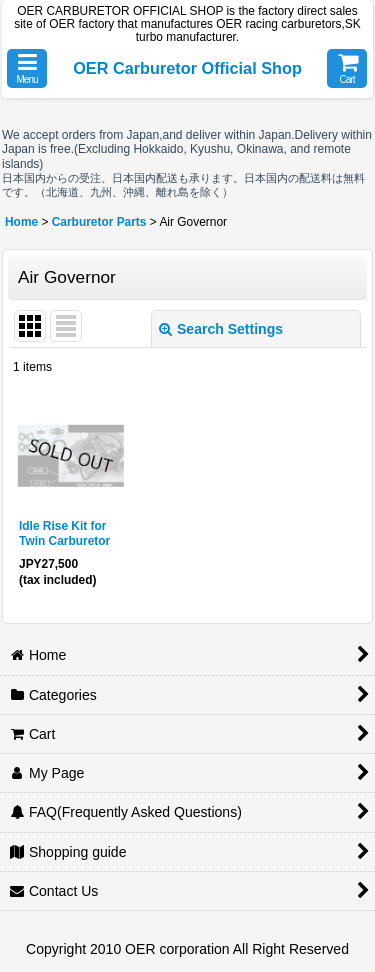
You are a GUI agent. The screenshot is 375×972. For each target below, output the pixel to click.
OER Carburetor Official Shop (187, 68)
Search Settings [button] (221, 329)
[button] (27, 68)
